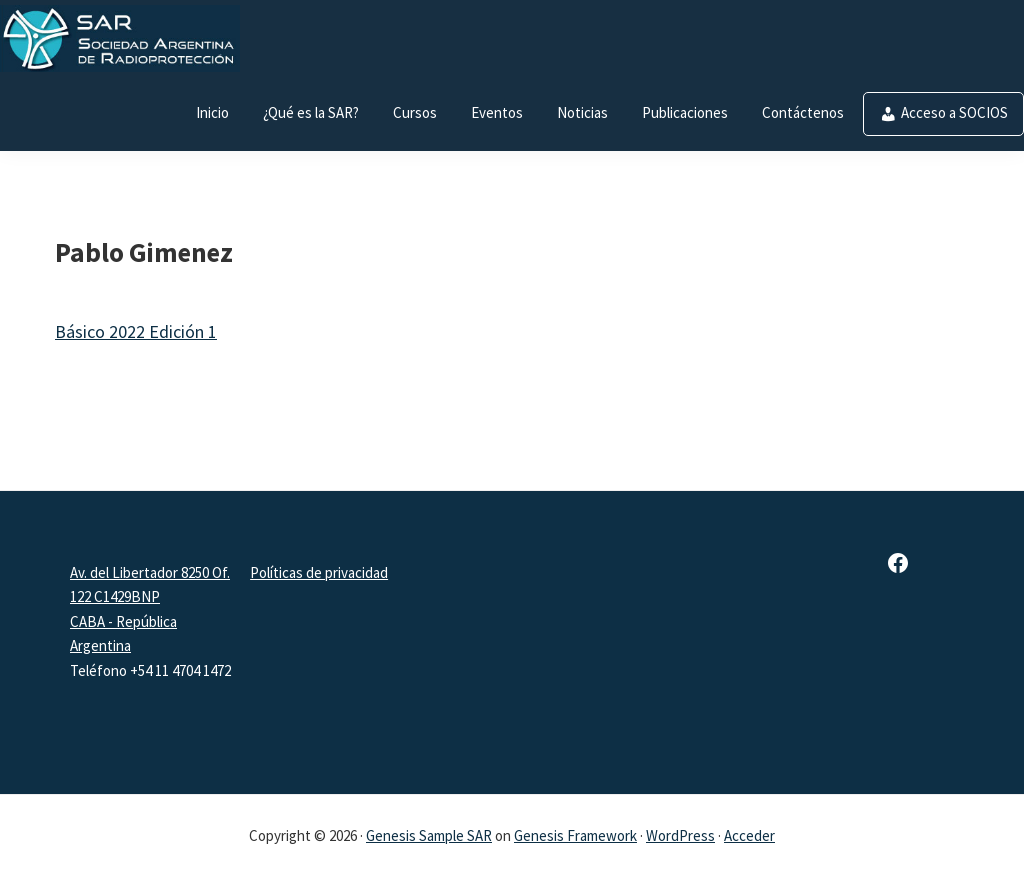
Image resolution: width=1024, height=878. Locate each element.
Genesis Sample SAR (429, 835)
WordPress (680, 835)
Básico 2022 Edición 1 (136, 331)
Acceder (749, 835)
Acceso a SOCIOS (954, 112)
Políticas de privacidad (319, 572)
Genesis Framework (575, 835)
